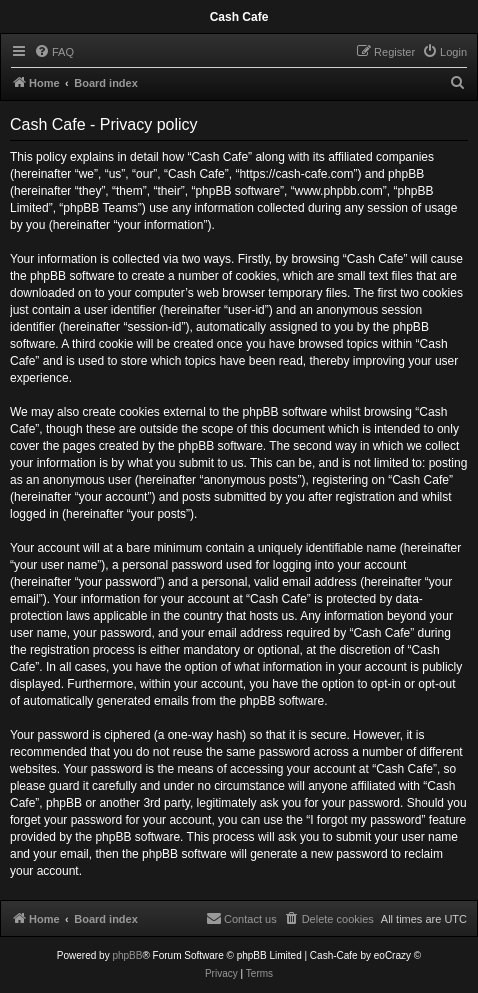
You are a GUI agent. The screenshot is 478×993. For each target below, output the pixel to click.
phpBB (127, 955)
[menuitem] (54, 52)
